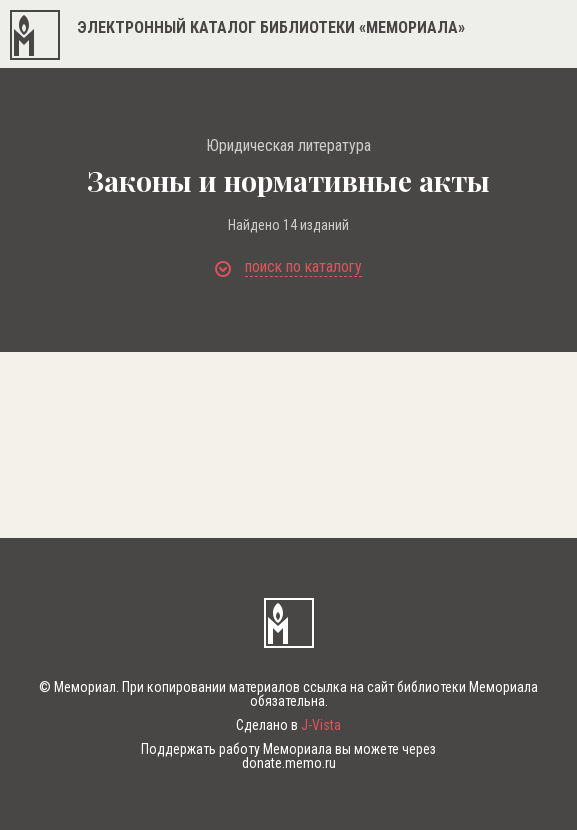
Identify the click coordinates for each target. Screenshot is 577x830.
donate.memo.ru (289, 763)
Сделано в (288, 725)
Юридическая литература (288, 146)
